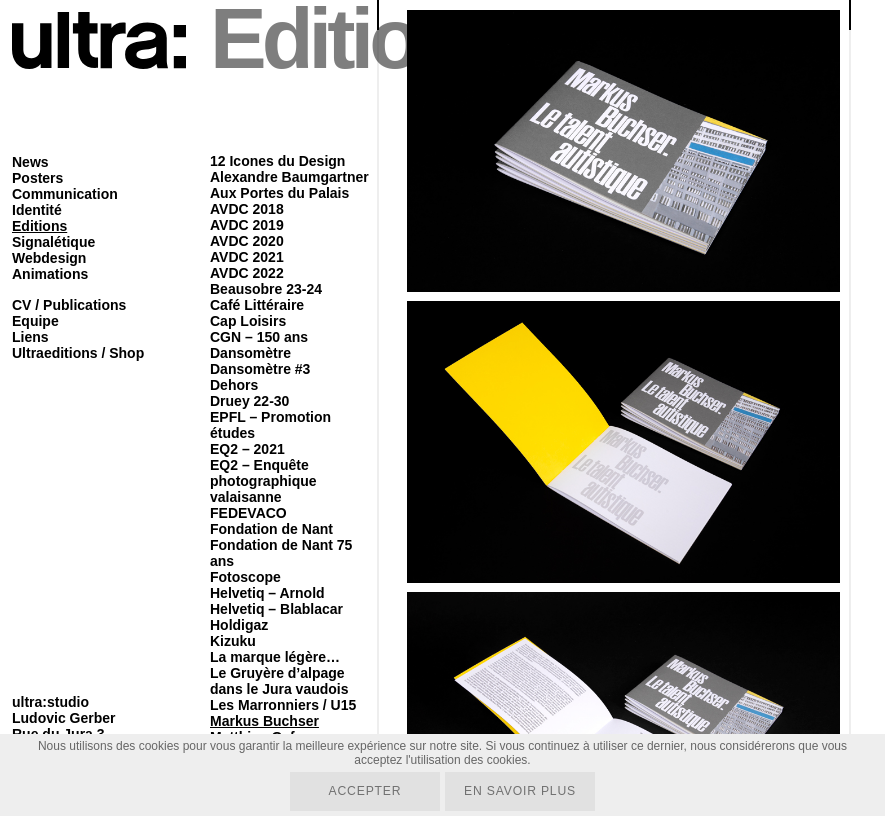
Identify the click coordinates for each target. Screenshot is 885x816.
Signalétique (53, 242)
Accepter (363, 791)
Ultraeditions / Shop (78, 353)
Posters (37, 178)
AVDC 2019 (247, 225)
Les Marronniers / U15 (283, 705)
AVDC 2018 (247, 209)
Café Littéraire (257, 305)
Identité (37, 210)
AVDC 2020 (247, 241)
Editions (39, 226)
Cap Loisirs (248, 321)
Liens (30, 337)
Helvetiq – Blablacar (276, 609)
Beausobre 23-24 (266, 289)
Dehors (234, 385)
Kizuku (233, 641)
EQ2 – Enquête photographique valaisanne (263, 481)
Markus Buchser (264, 721)
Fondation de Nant (271, 529)
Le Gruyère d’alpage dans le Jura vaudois (279, 681)
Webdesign (49, 258)
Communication (65, 194)
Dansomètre (250, 353)
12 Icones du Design (277, 161)
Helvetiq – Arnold (267, 593)
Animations (50, 274)
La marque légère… (275, 657)
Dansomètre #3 (260, 369)
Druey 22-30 (249, 401)
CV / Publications (69, 305)
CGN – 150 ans (259, 337)
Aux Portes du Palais (279, 193)
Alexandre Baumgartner (289, 177)
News (30, 162)
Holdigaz (239, 625)
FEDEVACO (248, 513)
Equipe (35, 321)
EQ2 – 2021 (247, 449)
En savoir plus (520, 791)
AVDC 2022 (247, 273)
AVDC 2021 (247, 257)
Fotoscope (245, 577)
